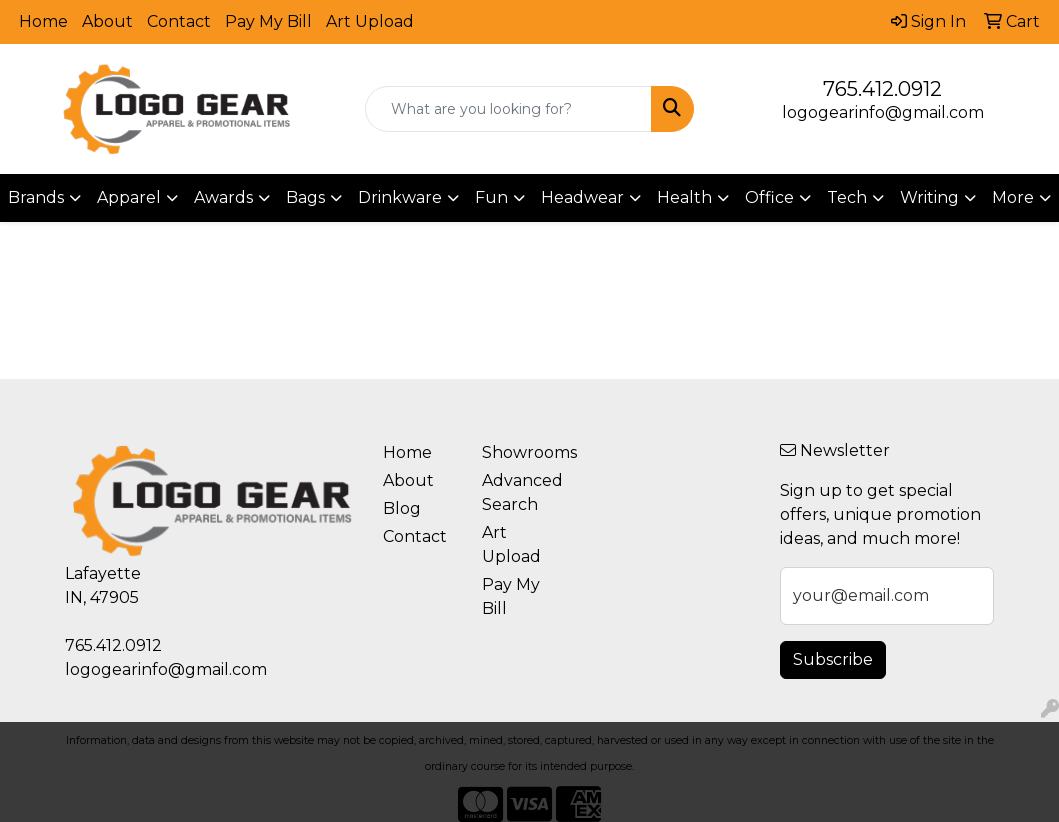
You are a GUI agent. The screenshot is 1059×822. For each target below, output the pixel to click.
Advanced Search (519, 492)
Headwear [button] (582, 197)
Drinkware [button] (400, 197)
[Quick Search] (508, 109)
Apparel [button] (129, 197)
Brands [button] (36, 197)
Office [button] (769, 197)
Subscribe (833, 659)
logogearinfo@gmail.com (883, 112)
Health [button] (684, 197)
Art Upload (370, 21)
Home (43, 21)
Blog (402, 508)
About (107, 21)
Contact (179, 21)
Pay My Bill (268, 21)
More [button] (1013, 197)
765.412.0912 (882, 89)
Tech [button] (847, 197)
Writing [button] (929, 197)
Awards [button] (223, 197)
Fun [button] (491, 197)
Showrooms (519, 452)
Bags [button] (305, 197)
